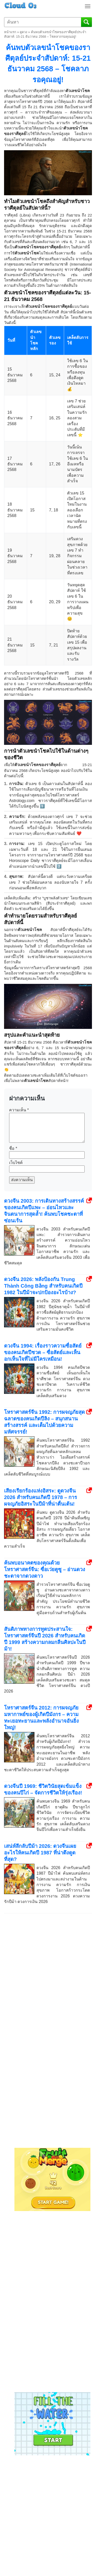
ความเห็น (19, 1110)
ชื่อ (13, 1148)
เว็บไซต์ (16, 1162)
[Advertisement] (52, 2062)
